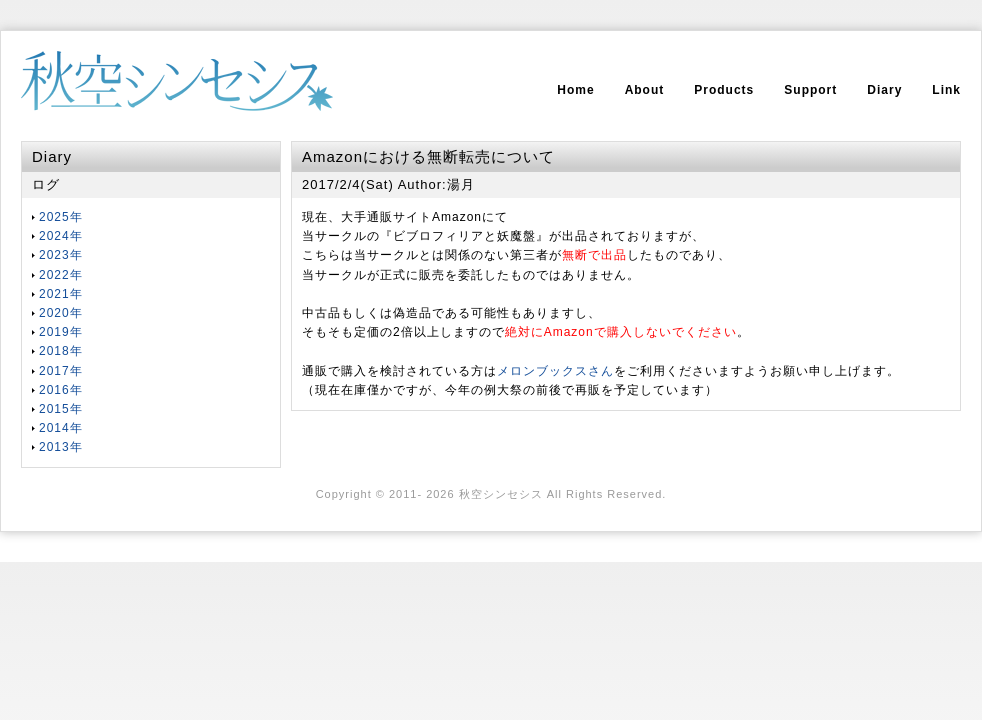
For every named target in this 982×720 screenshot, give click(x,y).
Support (810, 90)
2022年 (61, 275)
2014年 (61, 428)
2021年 (61, 294)
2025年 (61, 217)
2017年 (61, 371)
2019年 (61, 332)
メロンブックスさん (555, 371)
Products (724, 90)
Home (575, 90)
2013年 (61, 447)
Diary (884, 90)
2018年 (61, 351)
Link (946, 90)
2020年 (61, 313)
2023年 (61, 255)
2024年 (61, 236)
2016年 (61, 390)
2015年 (61, 409)
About (645, 90)
